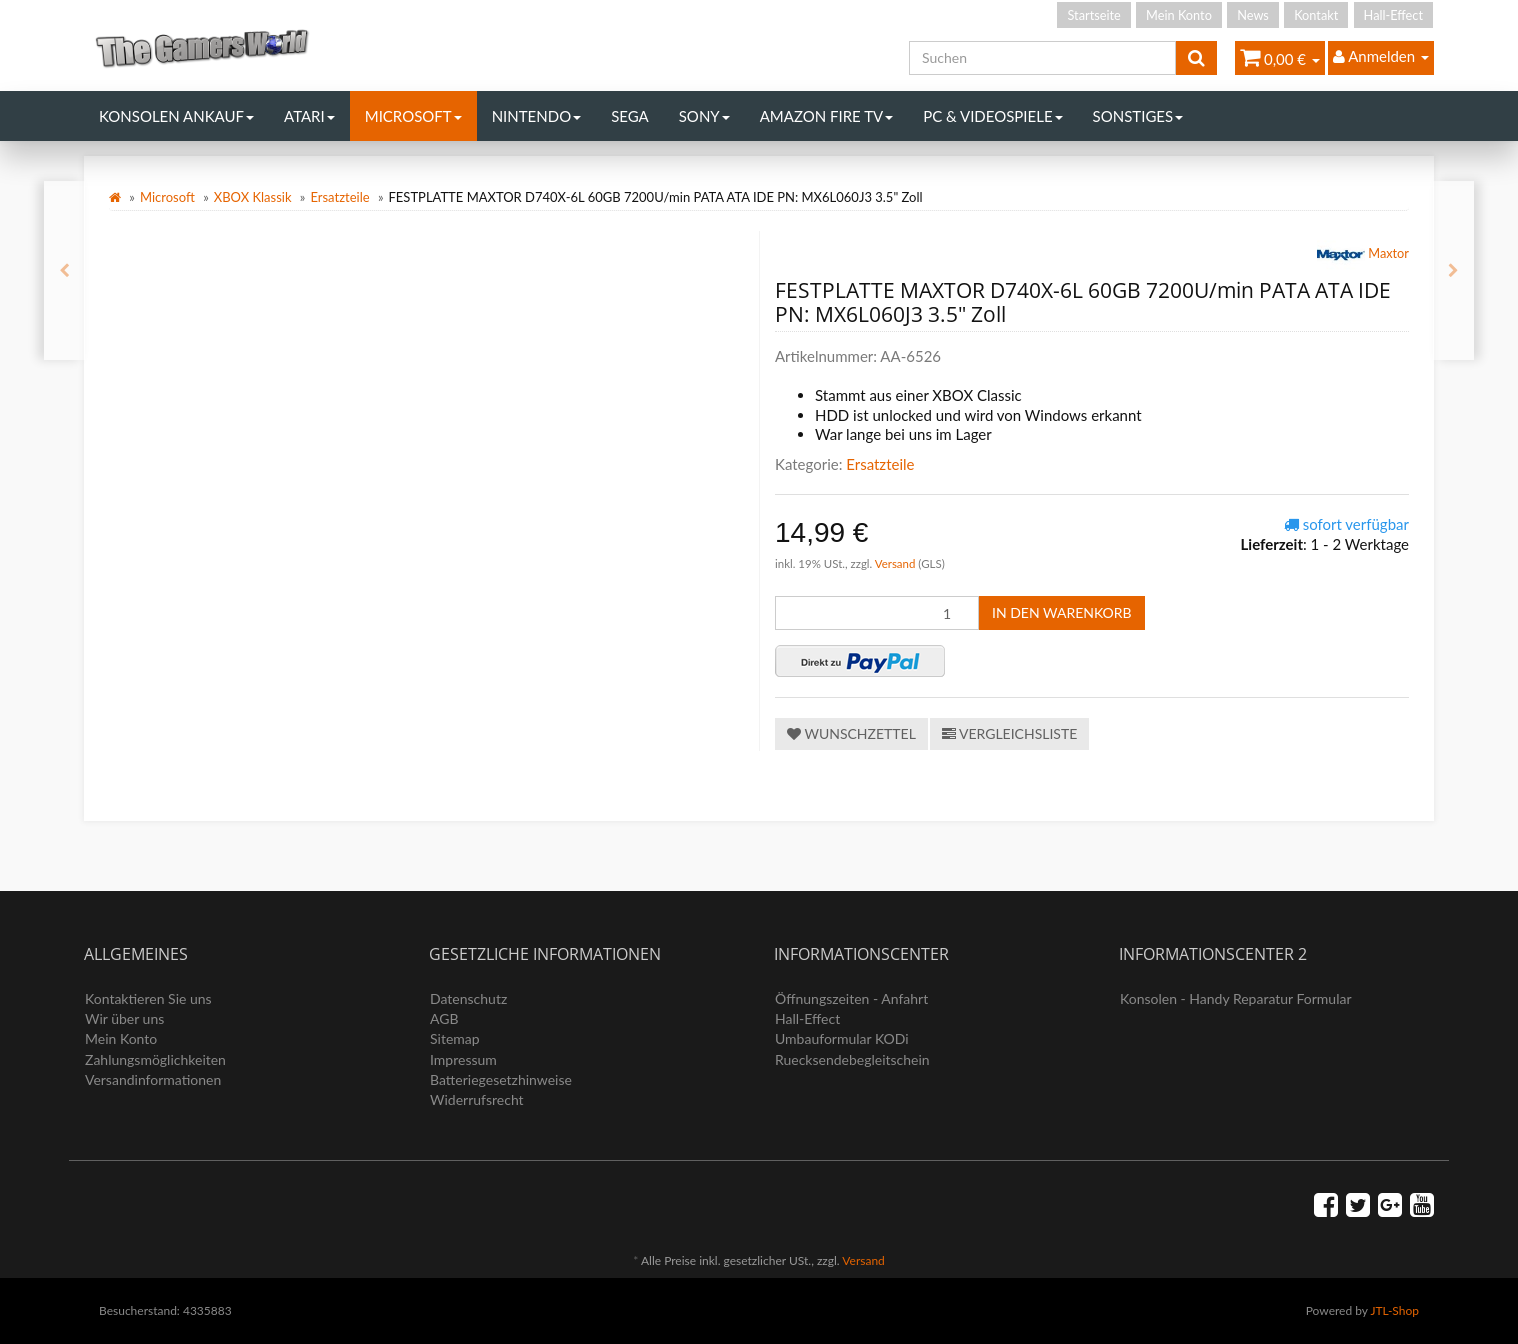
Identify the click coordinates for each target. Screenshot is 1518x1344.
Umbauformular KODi (842, 1038)
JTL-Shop (1394, 1310)
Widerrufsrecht (477, 1099)
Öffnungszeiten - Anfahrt (851, 998)
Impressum (463, 1059)
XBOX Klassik (253, 197)
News (1253, 15)
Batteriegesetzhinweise (501, 1079)
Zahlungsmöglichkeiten (155, 1059)
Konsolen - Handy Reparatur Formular (1236, 998)
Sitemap (455, 1038)
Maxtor (1363, 255)
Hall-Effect (1393, 15)
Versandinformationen (153, 1079)
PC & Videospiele (992, 116)
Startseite (1093, 15)
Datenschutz (468, 998)
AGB (444, 1018)
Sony (704, 116)
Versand (897, 563)
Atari (309, 116)
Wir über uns (124, 1018)
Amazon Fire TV (826, 116)
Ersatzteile (339, 197)
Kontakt (1316, 15)
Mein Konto (1179, 15)
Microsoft (413, 116)
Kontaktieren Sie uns (148, 998)
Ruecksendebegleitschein (852, 1059)
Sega (630, 116)
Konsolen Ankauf (176, 116)
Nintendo (537, 116)
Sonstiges (1138, 116)
